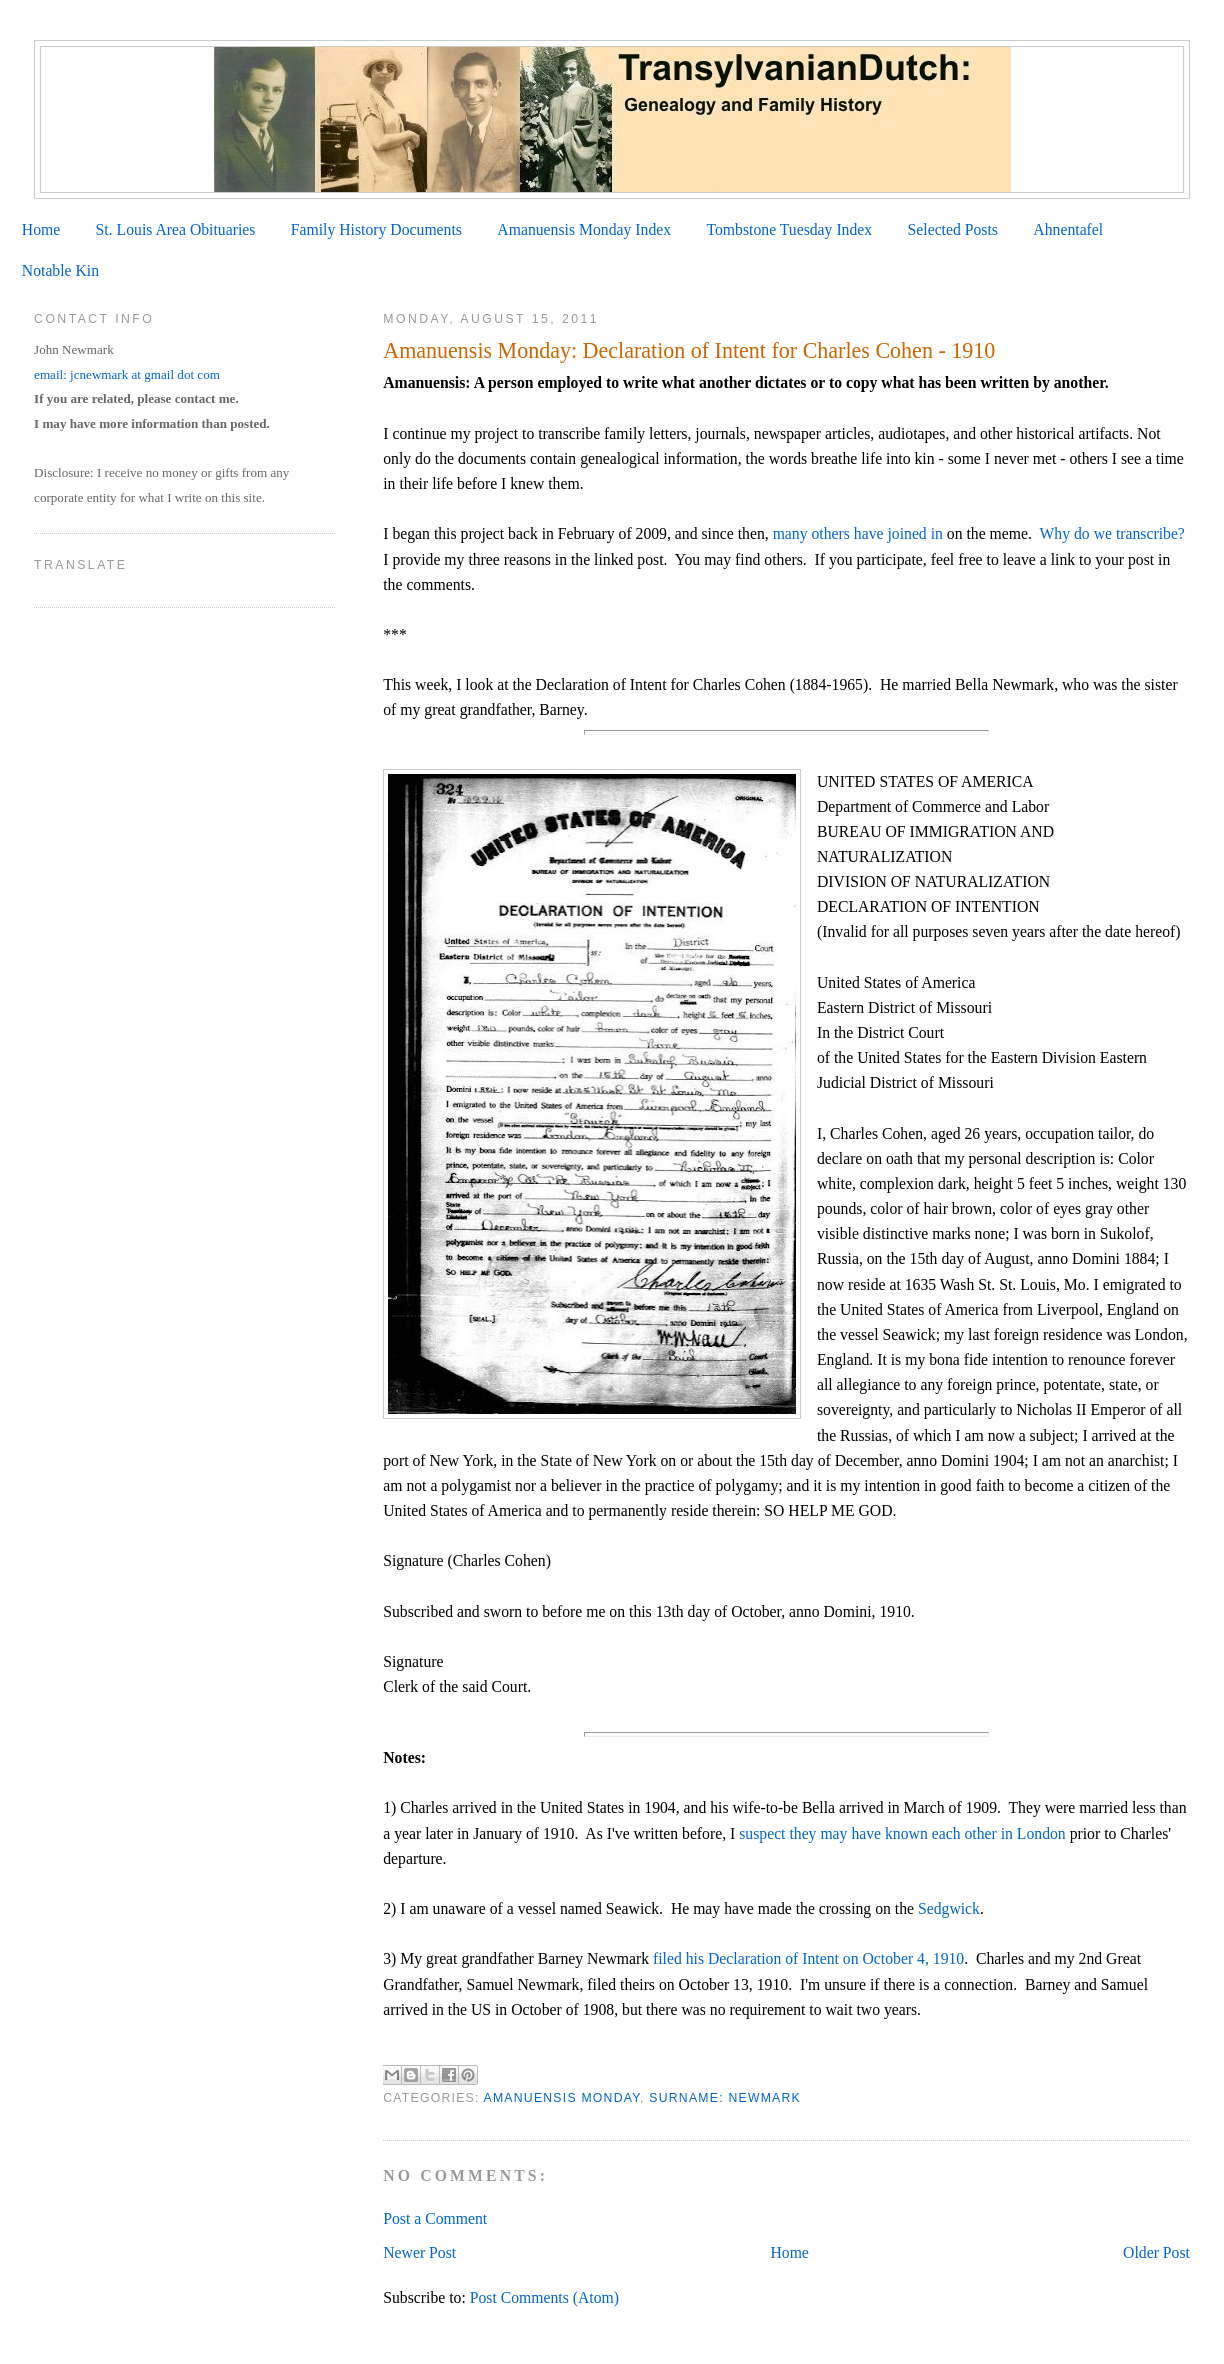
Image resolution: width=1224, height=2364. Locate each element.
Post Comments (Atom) (544, 2297)
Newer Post (419, 2252)
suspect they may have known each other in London (900, 1833)
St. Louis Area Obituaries (176, 229)
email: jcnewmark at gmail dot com (127, 374)
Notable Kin (60, 270)
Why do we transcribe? (1112, 533)
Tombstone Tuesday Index (789, 229)
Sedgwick (949, 1908)
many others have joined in (858, 533)
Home (41, 229)
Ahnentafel (1068, 229)
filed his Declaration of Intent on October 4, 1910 (808, 1958)
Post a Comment (435, 2218)
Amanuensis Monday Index (584, 229)
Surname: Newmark (725, 2098)
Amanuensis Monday (562, 2098)
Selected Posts (953, 229)
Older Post (1156, 2252)
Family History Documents (376, 229)
